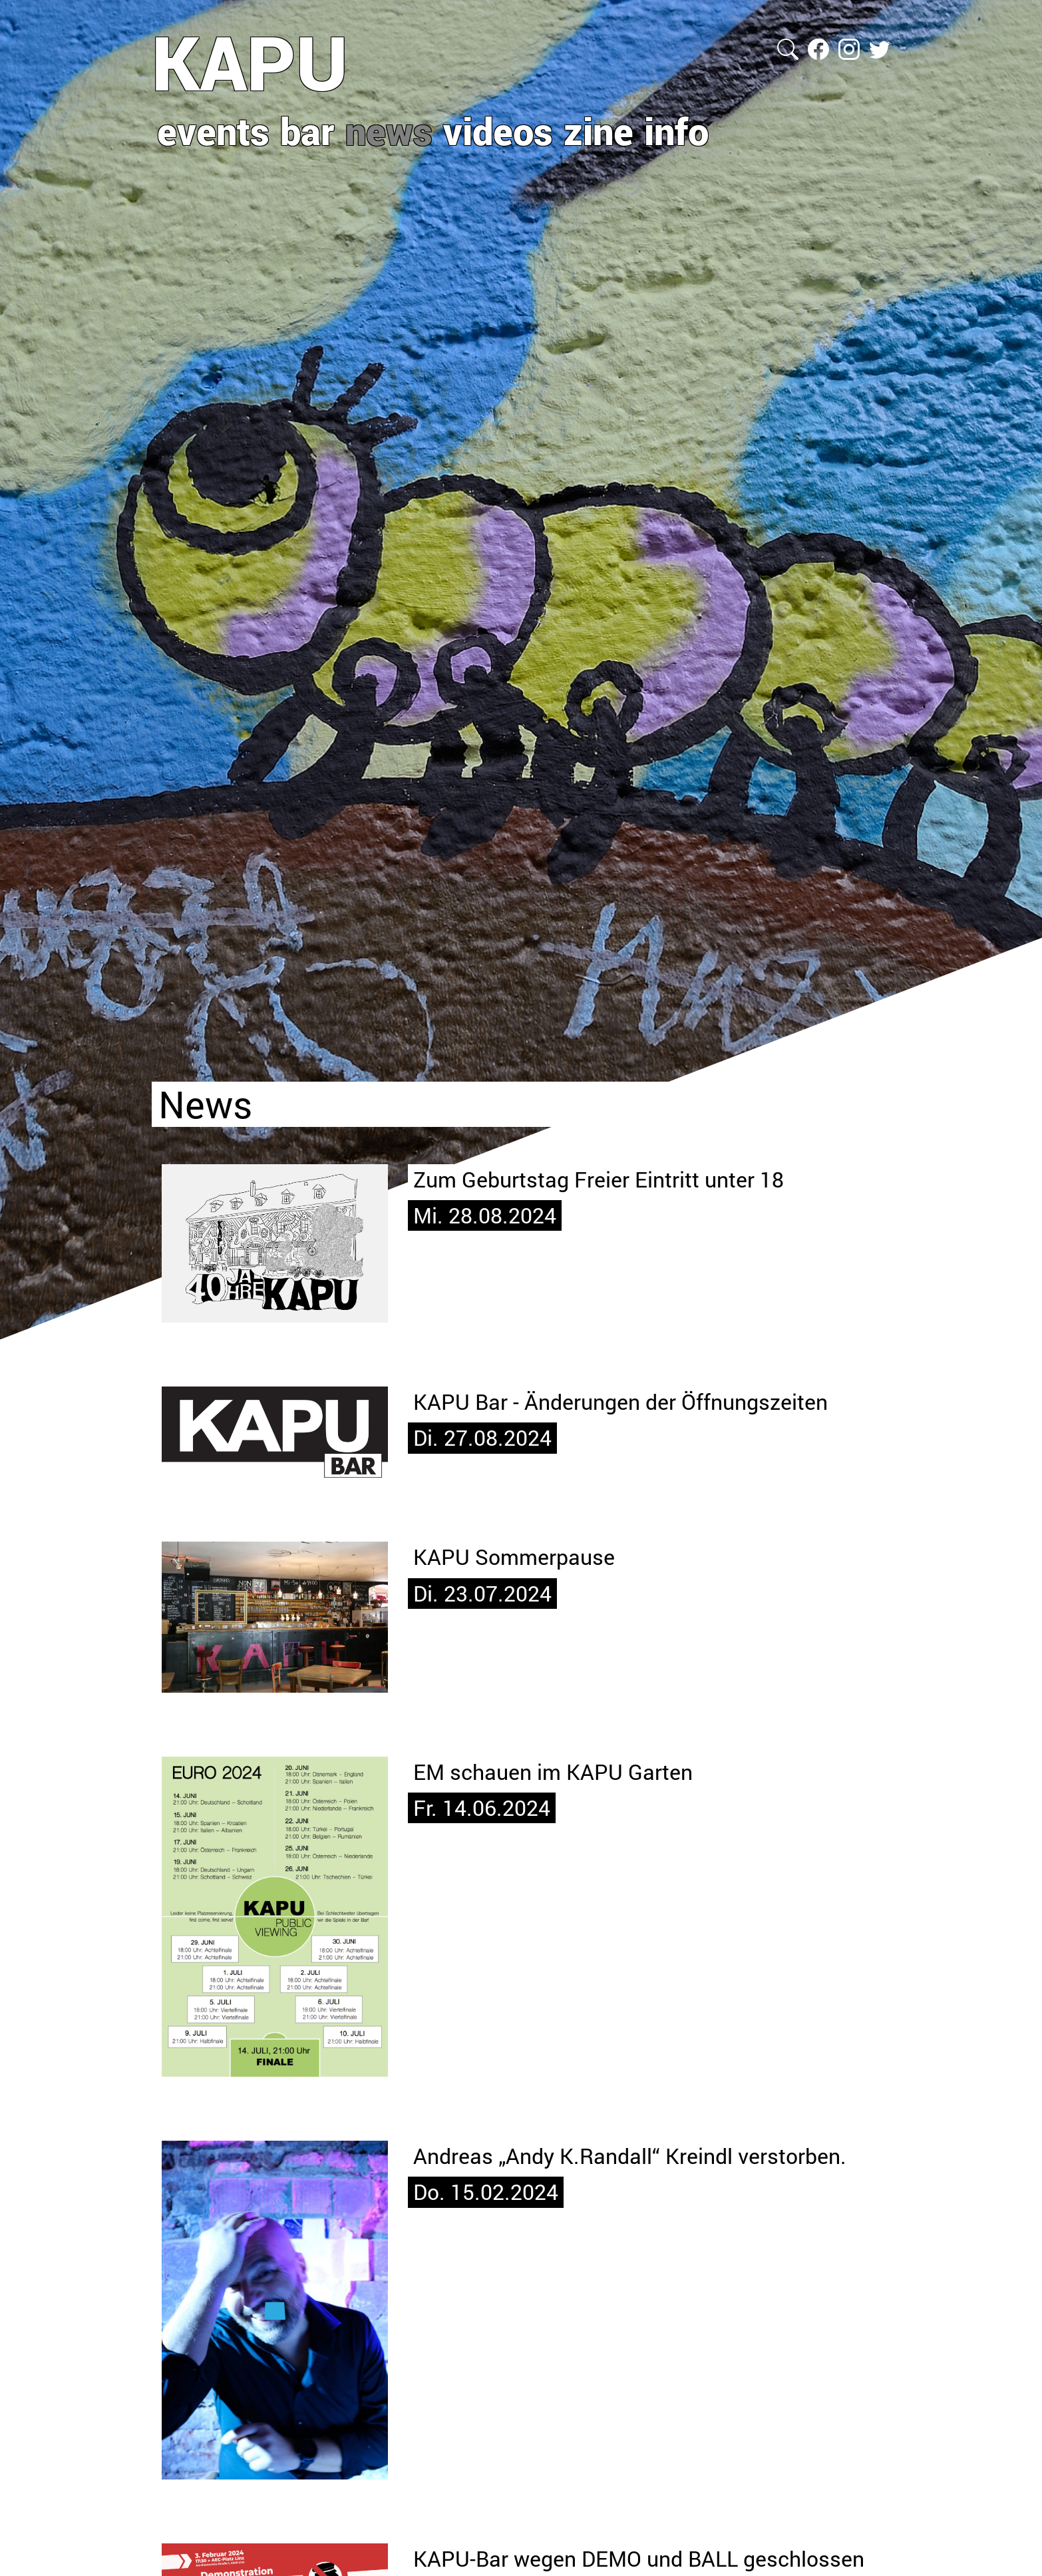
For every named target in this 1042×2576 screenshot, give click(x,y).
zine (598, 130)
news (389, 130)
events (213, 130)
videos (498, 130)
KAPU (250, 62)
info (676, 130)
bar (307, 130)
